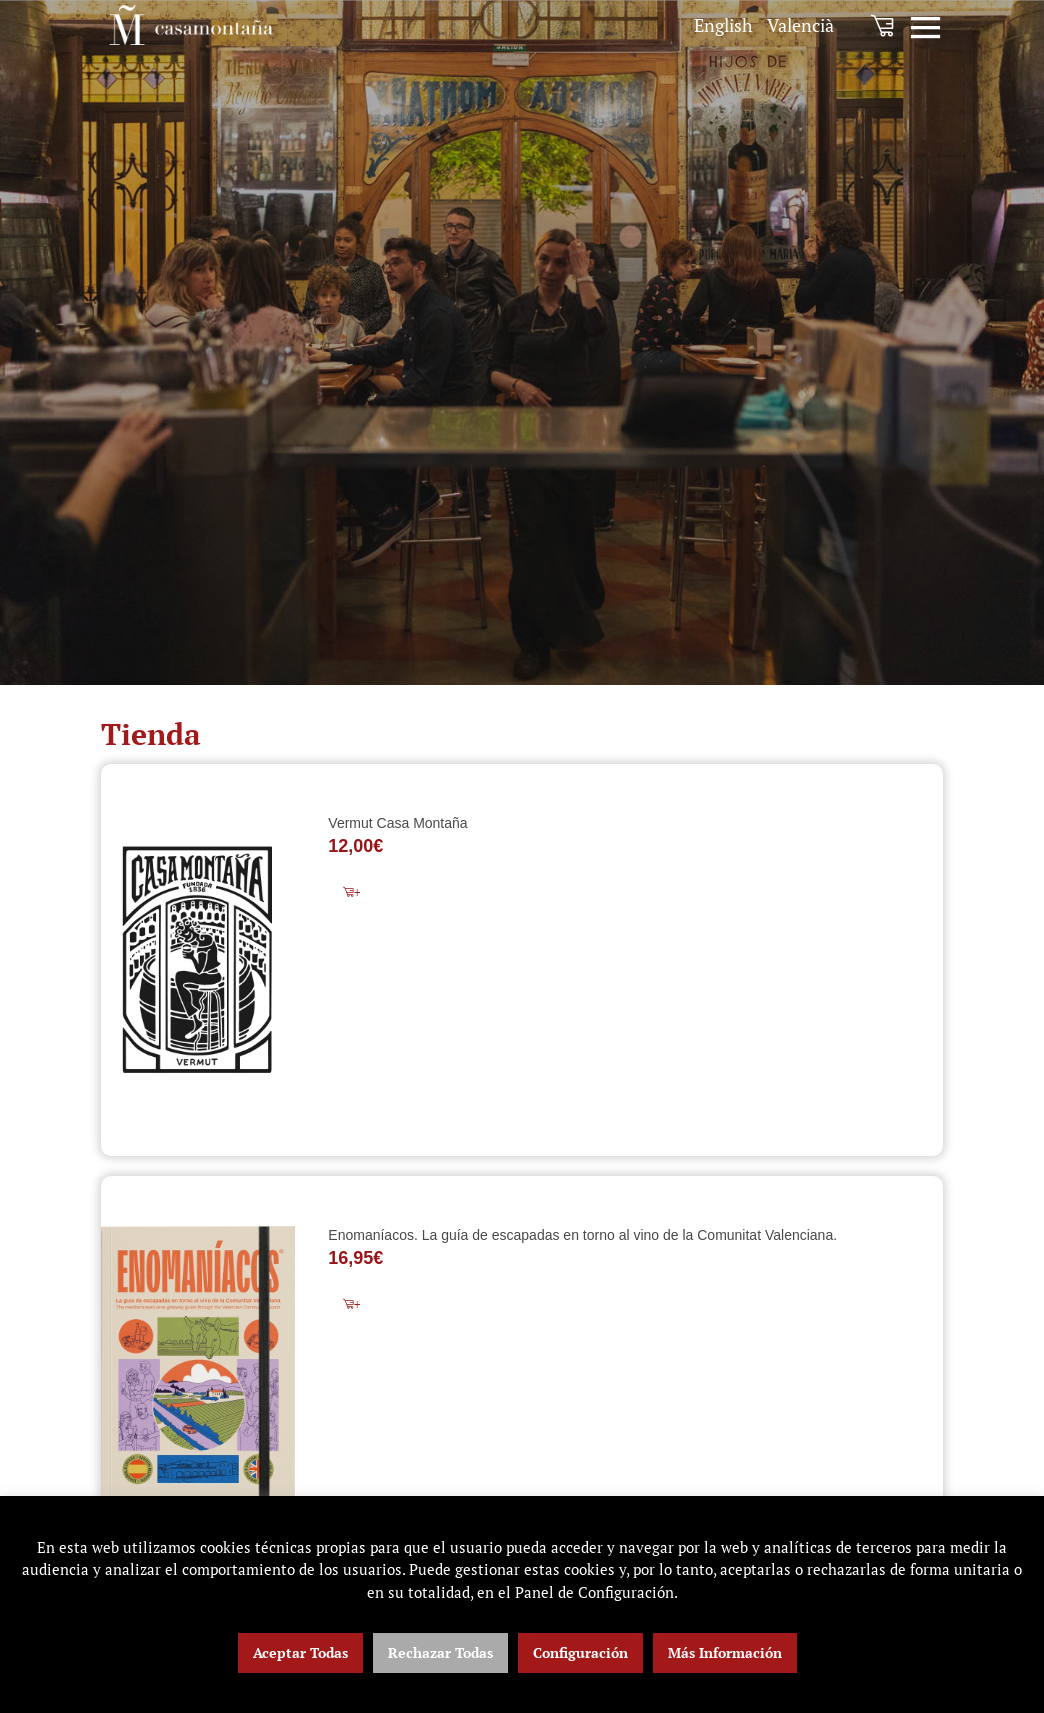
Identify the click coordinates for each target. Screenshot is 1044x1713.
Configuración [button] (580, 1652)
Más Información (725, 1652)
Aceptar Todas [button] (300, 1652)
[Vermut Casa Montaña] (198, 960)
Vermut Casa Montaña (397, 823)
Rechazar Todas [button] (440, 1652)
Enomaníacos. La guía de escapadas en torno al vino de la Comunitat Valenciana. (582, 1235)
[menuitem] (723, 25)
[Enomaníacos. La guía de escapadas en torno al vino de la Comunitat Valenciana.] (198, 1362)
